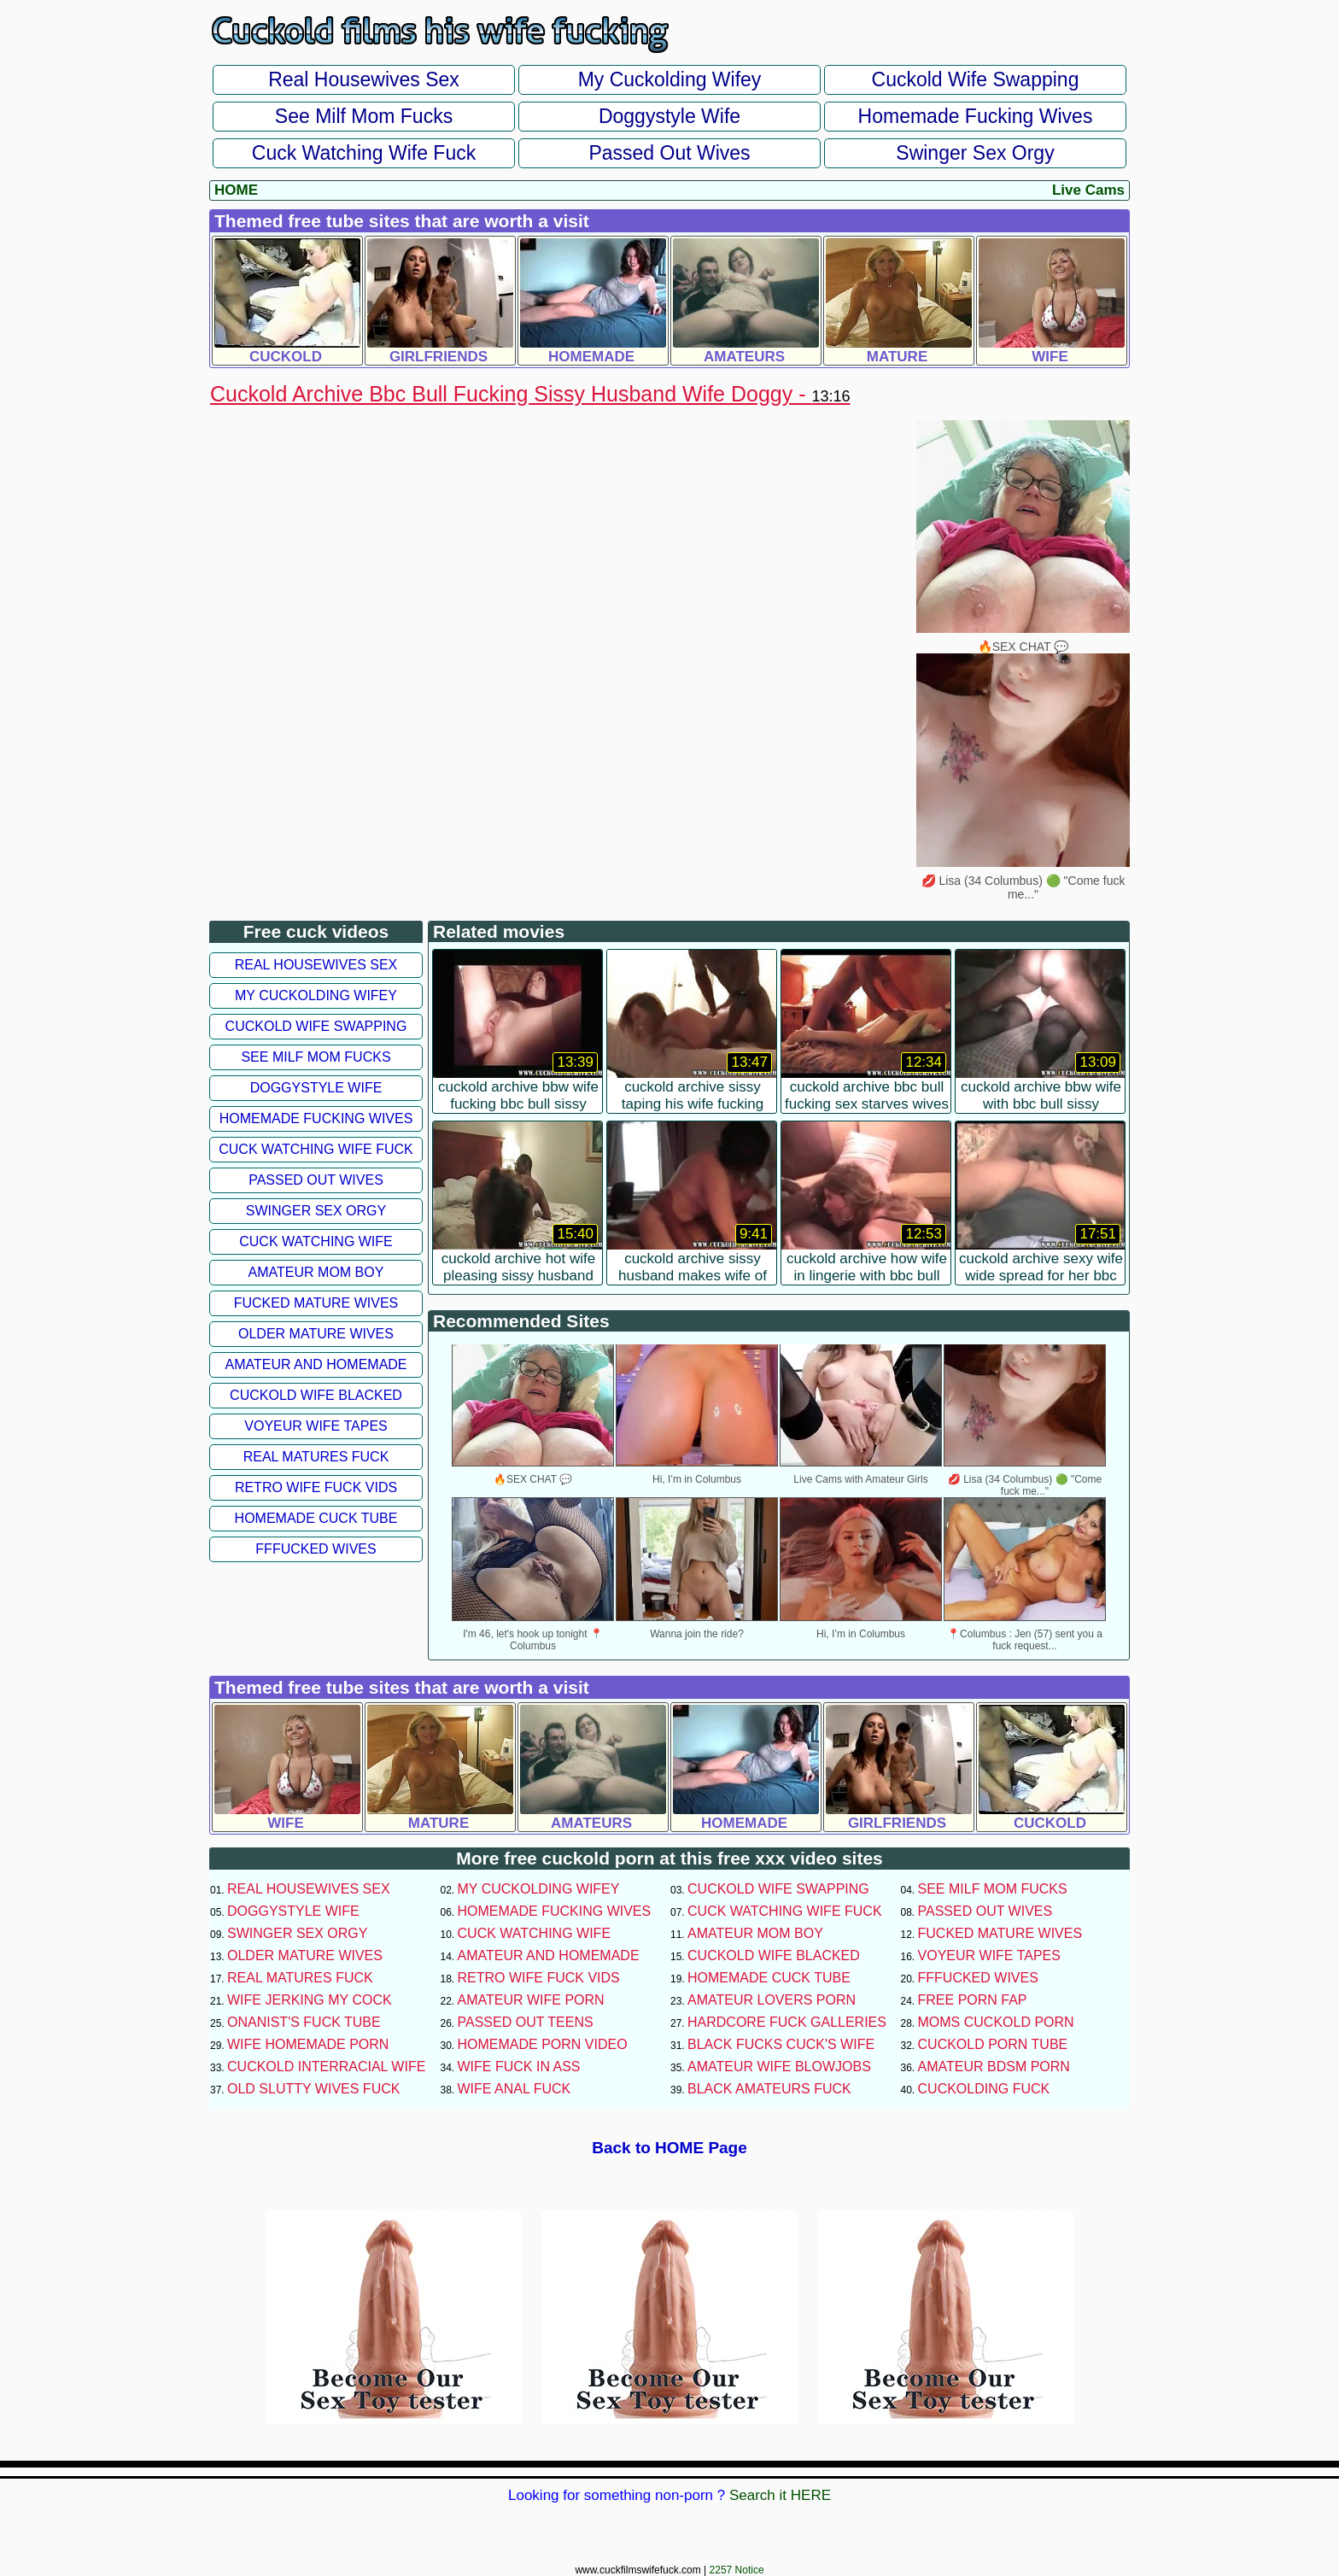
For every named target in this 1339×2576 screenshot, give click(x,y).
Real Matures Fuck (316, 1456)
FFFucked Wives (315, 1549)
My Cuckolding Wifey (670, 79)
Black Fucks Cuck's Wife (780, 2044)
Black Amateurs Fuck (769, 2088)
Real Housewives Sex (363, 79)
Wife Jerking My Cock (309, 2000)
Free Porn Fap (972, 2000)
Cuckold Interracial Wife (326, 2066)
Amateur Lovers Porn (771, 2000)
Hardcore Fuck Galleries (786, 2022)
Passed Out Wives (669, 153)
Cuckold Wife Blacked (316, 1395)
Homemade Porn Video (543, 2044)
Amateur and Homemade (315, 1364)
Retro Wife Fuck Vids (316, 1487)
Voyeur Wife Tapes (315, 1426)
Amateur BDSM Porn (994, 2066)
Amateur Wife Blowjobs (779, 2066)
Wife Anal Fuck (514, 2088)
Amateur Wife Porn (531, 2000)
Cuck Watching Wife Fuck (364, 153)
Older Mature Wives (316, 1333)
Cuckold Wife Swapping (975, 79)
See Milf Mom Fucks (364, 116)
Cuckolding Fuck (984, 2088)
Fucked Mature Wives (316, 1303)
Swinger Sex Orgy (975, 153)
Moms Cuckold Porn (996, 2022)
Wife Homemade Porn (308, 2044)
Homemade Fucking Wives (975, 116)
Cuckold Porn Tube (993, 2044)
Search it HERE (780, 2495)
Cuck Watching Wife (316, 1241)
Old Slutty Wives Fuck (313, 2088)
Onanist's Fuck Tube (304, 2022)
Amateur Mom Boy (316, 1272)
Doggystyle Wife (669, 116)
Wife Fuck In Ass (519, 2066)
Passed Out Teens (525, 2022)
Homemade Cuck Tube (316, 1518)
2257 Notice (737, 2570)
